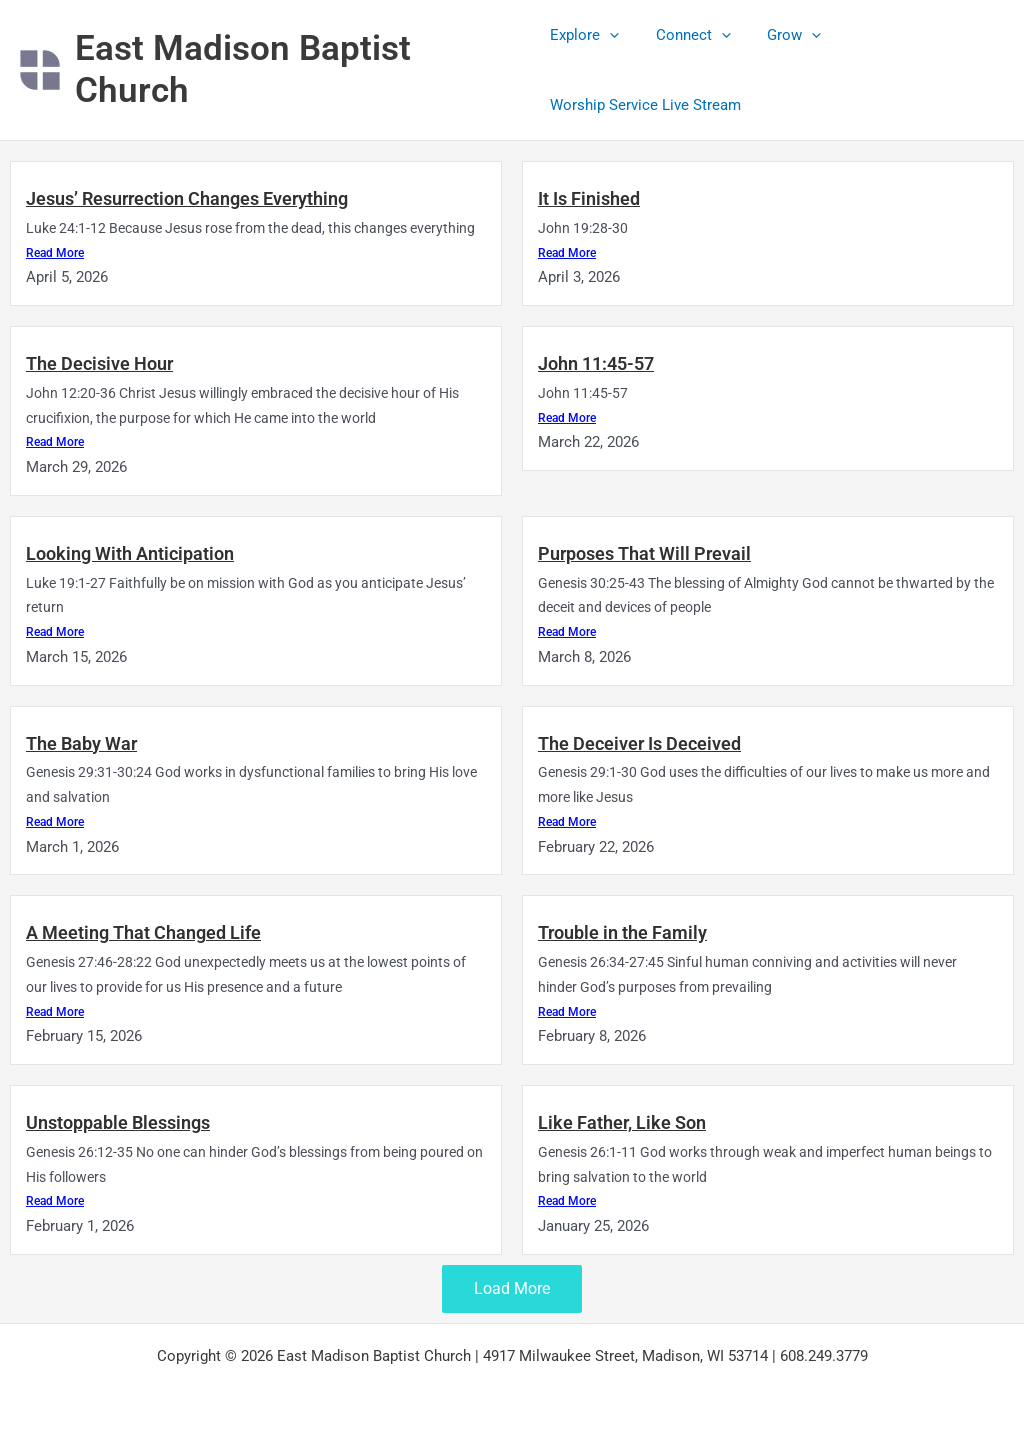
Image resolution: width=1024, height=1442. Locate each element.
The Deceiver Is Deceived (639, 741)
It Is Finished (589, 198)
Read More (55, 252)
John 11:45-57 (596, 363)
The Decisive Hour (99, 363)
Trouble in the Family (622, 931)
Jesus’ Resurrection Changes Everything (187, 198)
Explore (584, 35)
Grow (781, 35)
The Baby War (81, 741)
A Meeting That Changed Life (143, 931)
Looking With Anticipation (130, 552)
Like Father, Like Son (622, 1120)
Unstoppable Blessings (118, 1120)
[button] (609, 35)
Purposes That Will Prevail (644, 552)
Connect (686, 35)
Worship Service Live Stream (645, 105)
